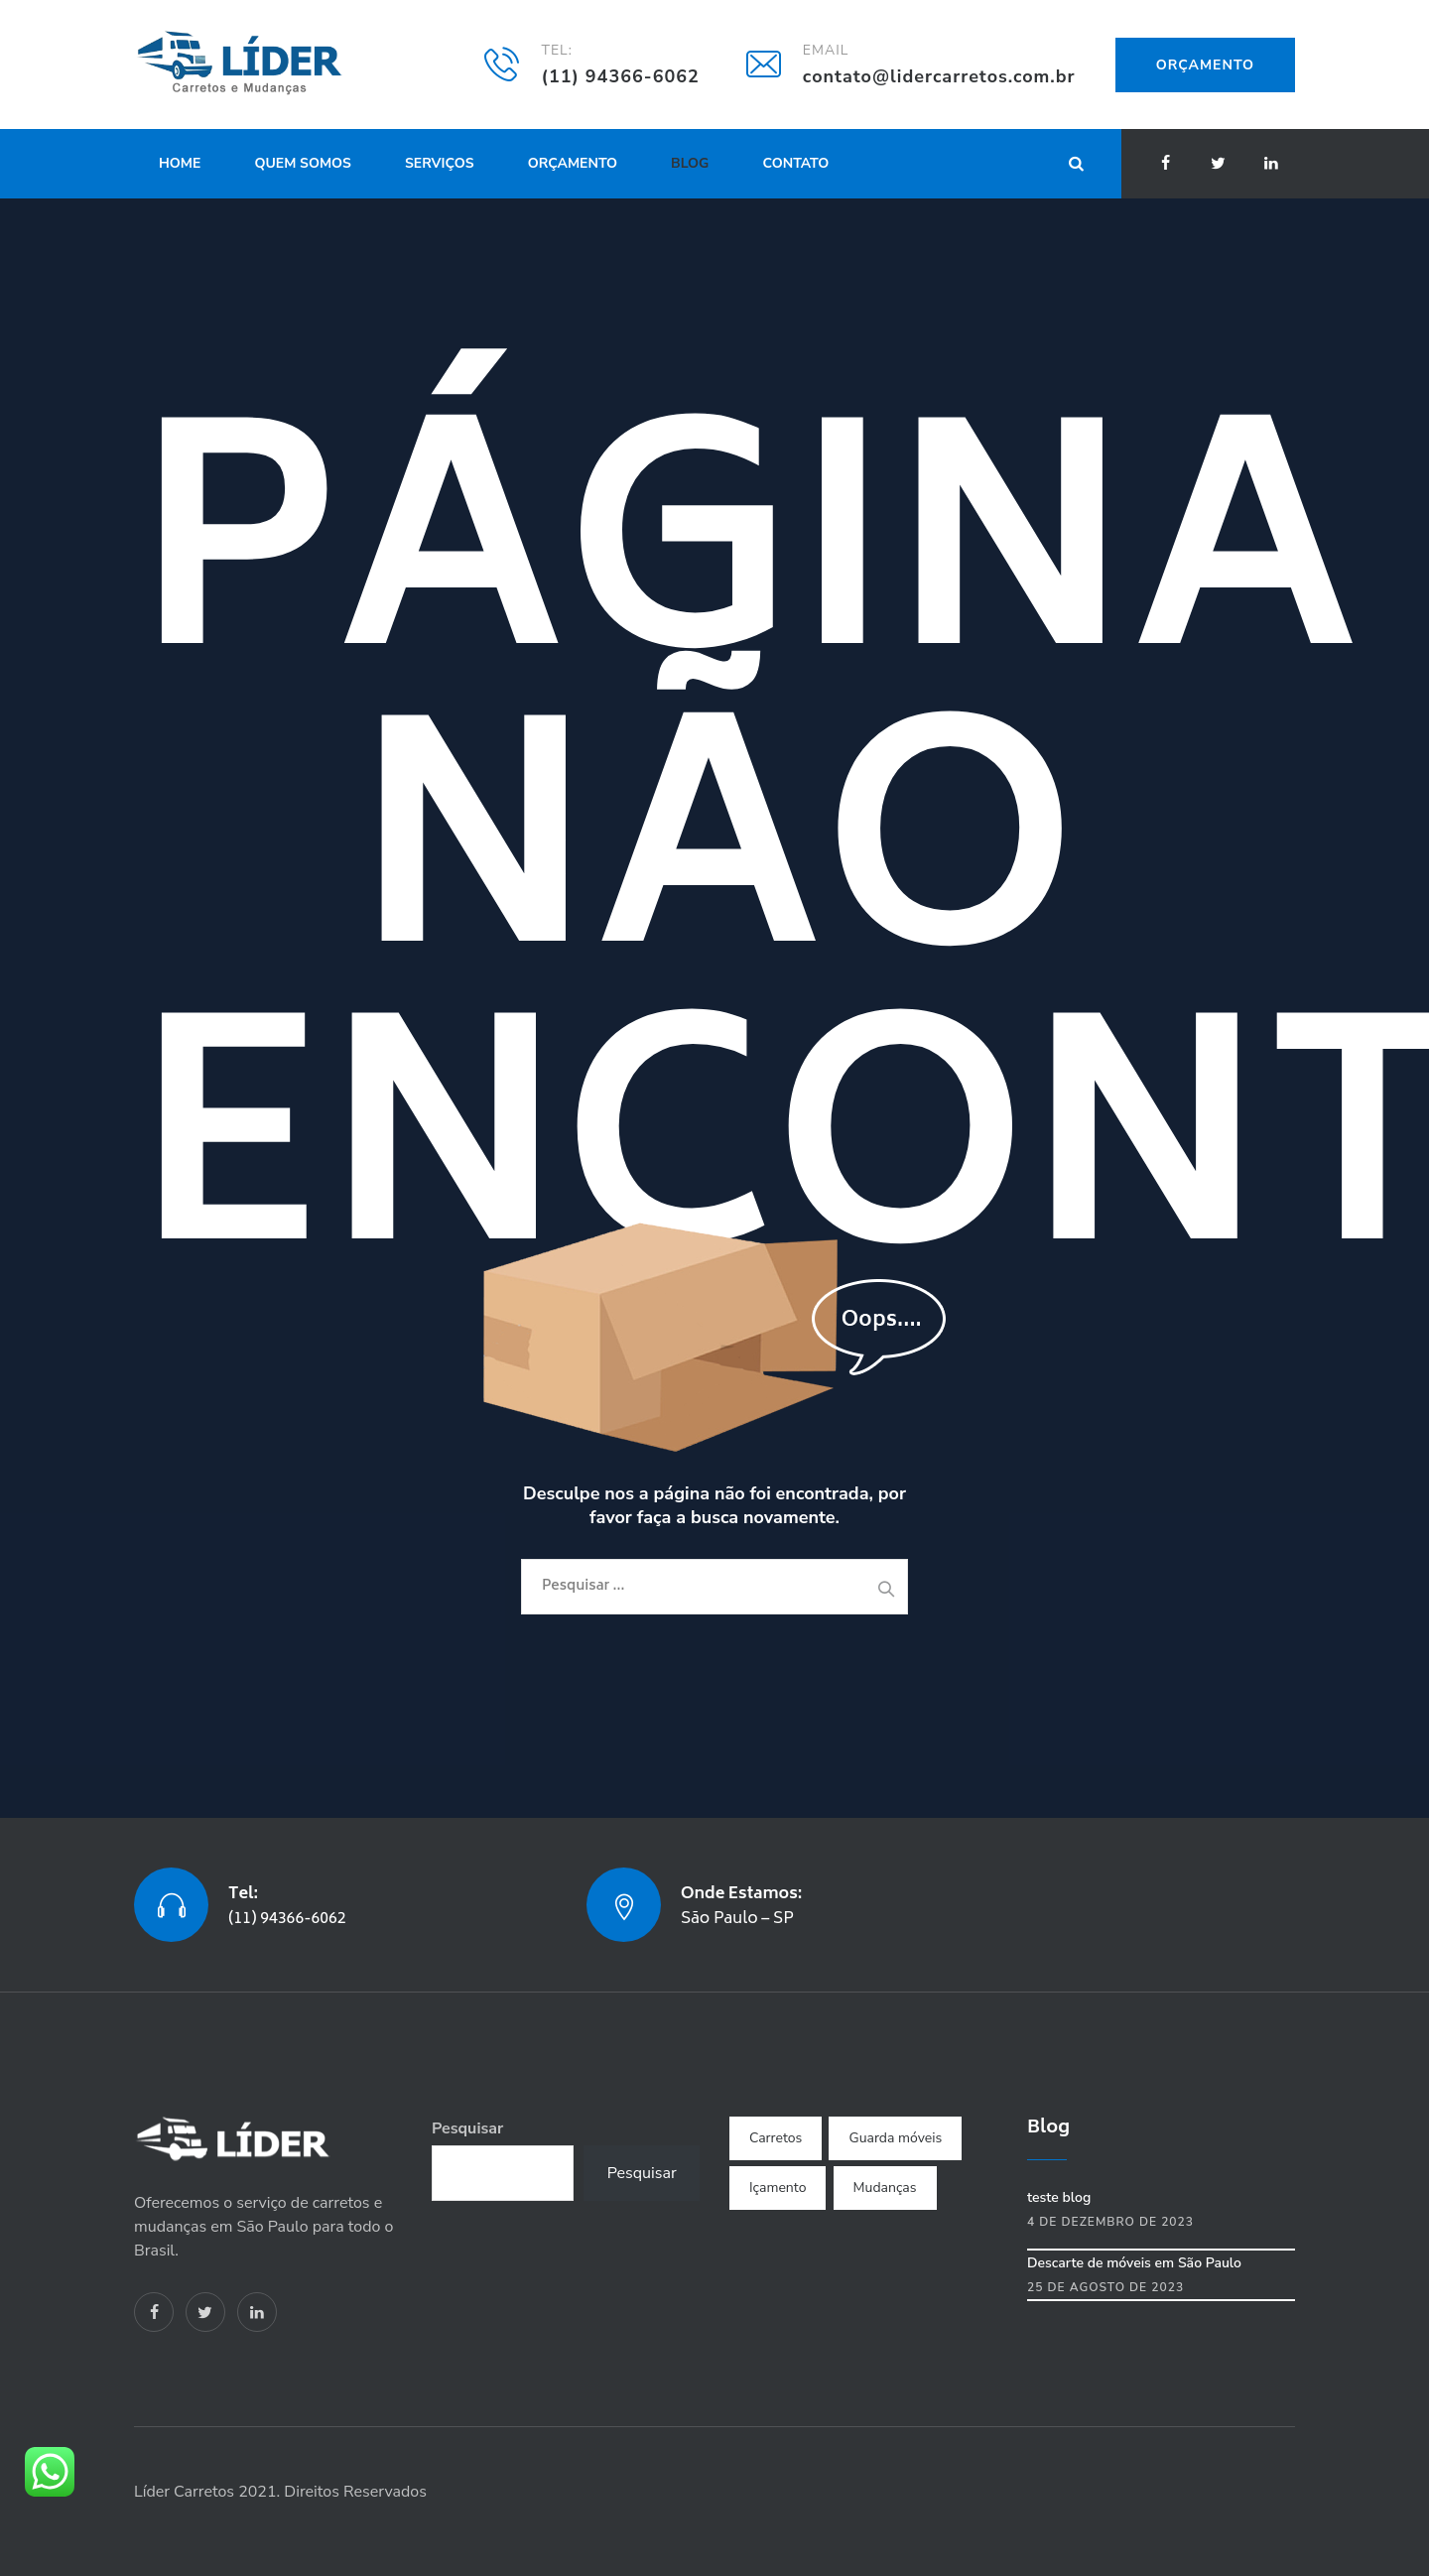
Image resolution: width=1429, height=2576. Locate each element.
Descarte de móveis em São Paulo (1134, 2263)
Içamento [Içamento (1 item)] (777, 2187)
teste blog (1059, 2197)
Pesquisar (467, 2128)
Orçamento (1205, 65)
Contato (796, 163)
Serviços (439, 163)
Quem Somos (302, 163)
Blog (690, 163)
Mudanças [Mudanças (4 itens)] (885, 2187)
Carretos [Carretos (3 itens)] (775, 2137)
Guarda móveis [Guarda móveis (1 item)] (895, 2137)
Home (179, 163)
